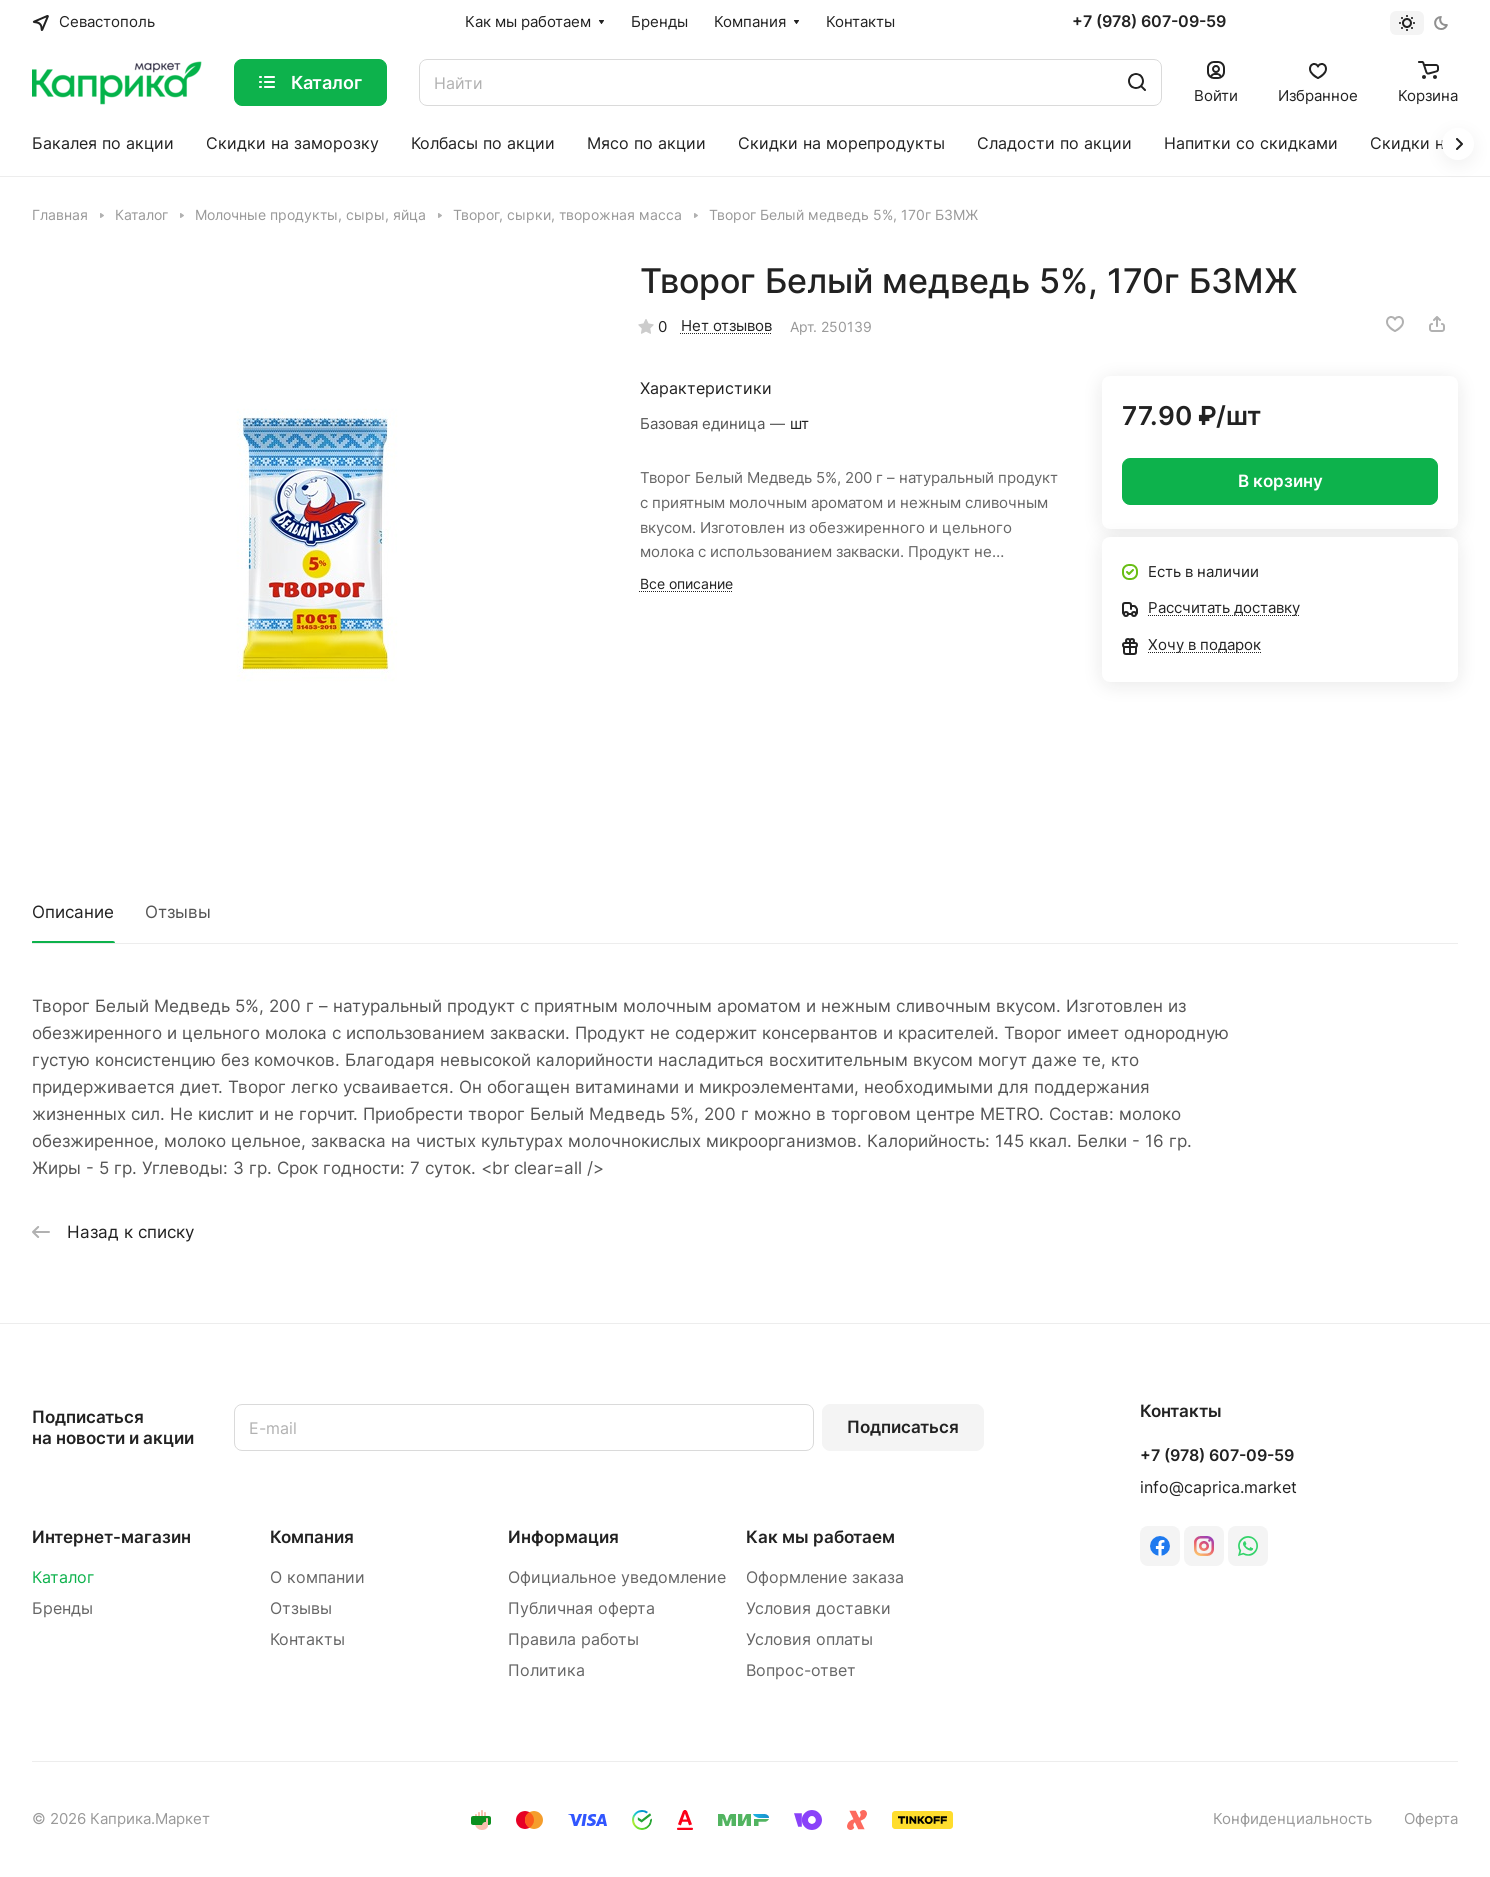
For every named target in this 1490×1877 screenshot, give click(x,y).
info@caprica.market (1218, 1487)
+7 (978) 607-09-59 (1149, 22)
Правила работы (573, 1639)
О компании (317, 1577)
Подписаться (903, 1427)
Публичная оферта (581, 1608)
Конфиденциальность (1292, 1819)
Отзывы (178, 912)
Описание (73, 912)
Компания (312, 1537)
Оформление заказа (825, 1577)
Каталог (63, 1577)
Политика (546, 1670)
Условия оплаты (809, 1639)
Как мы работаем (820, 1537)
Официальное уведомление (617, 1577)
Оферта (1431, 1819)
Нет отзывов (726, 326)
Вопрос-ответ (801, 1670)
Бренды (62, 1608)
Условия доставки (818, 1608)
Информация (563, 1537)
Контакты (307, 1639)
